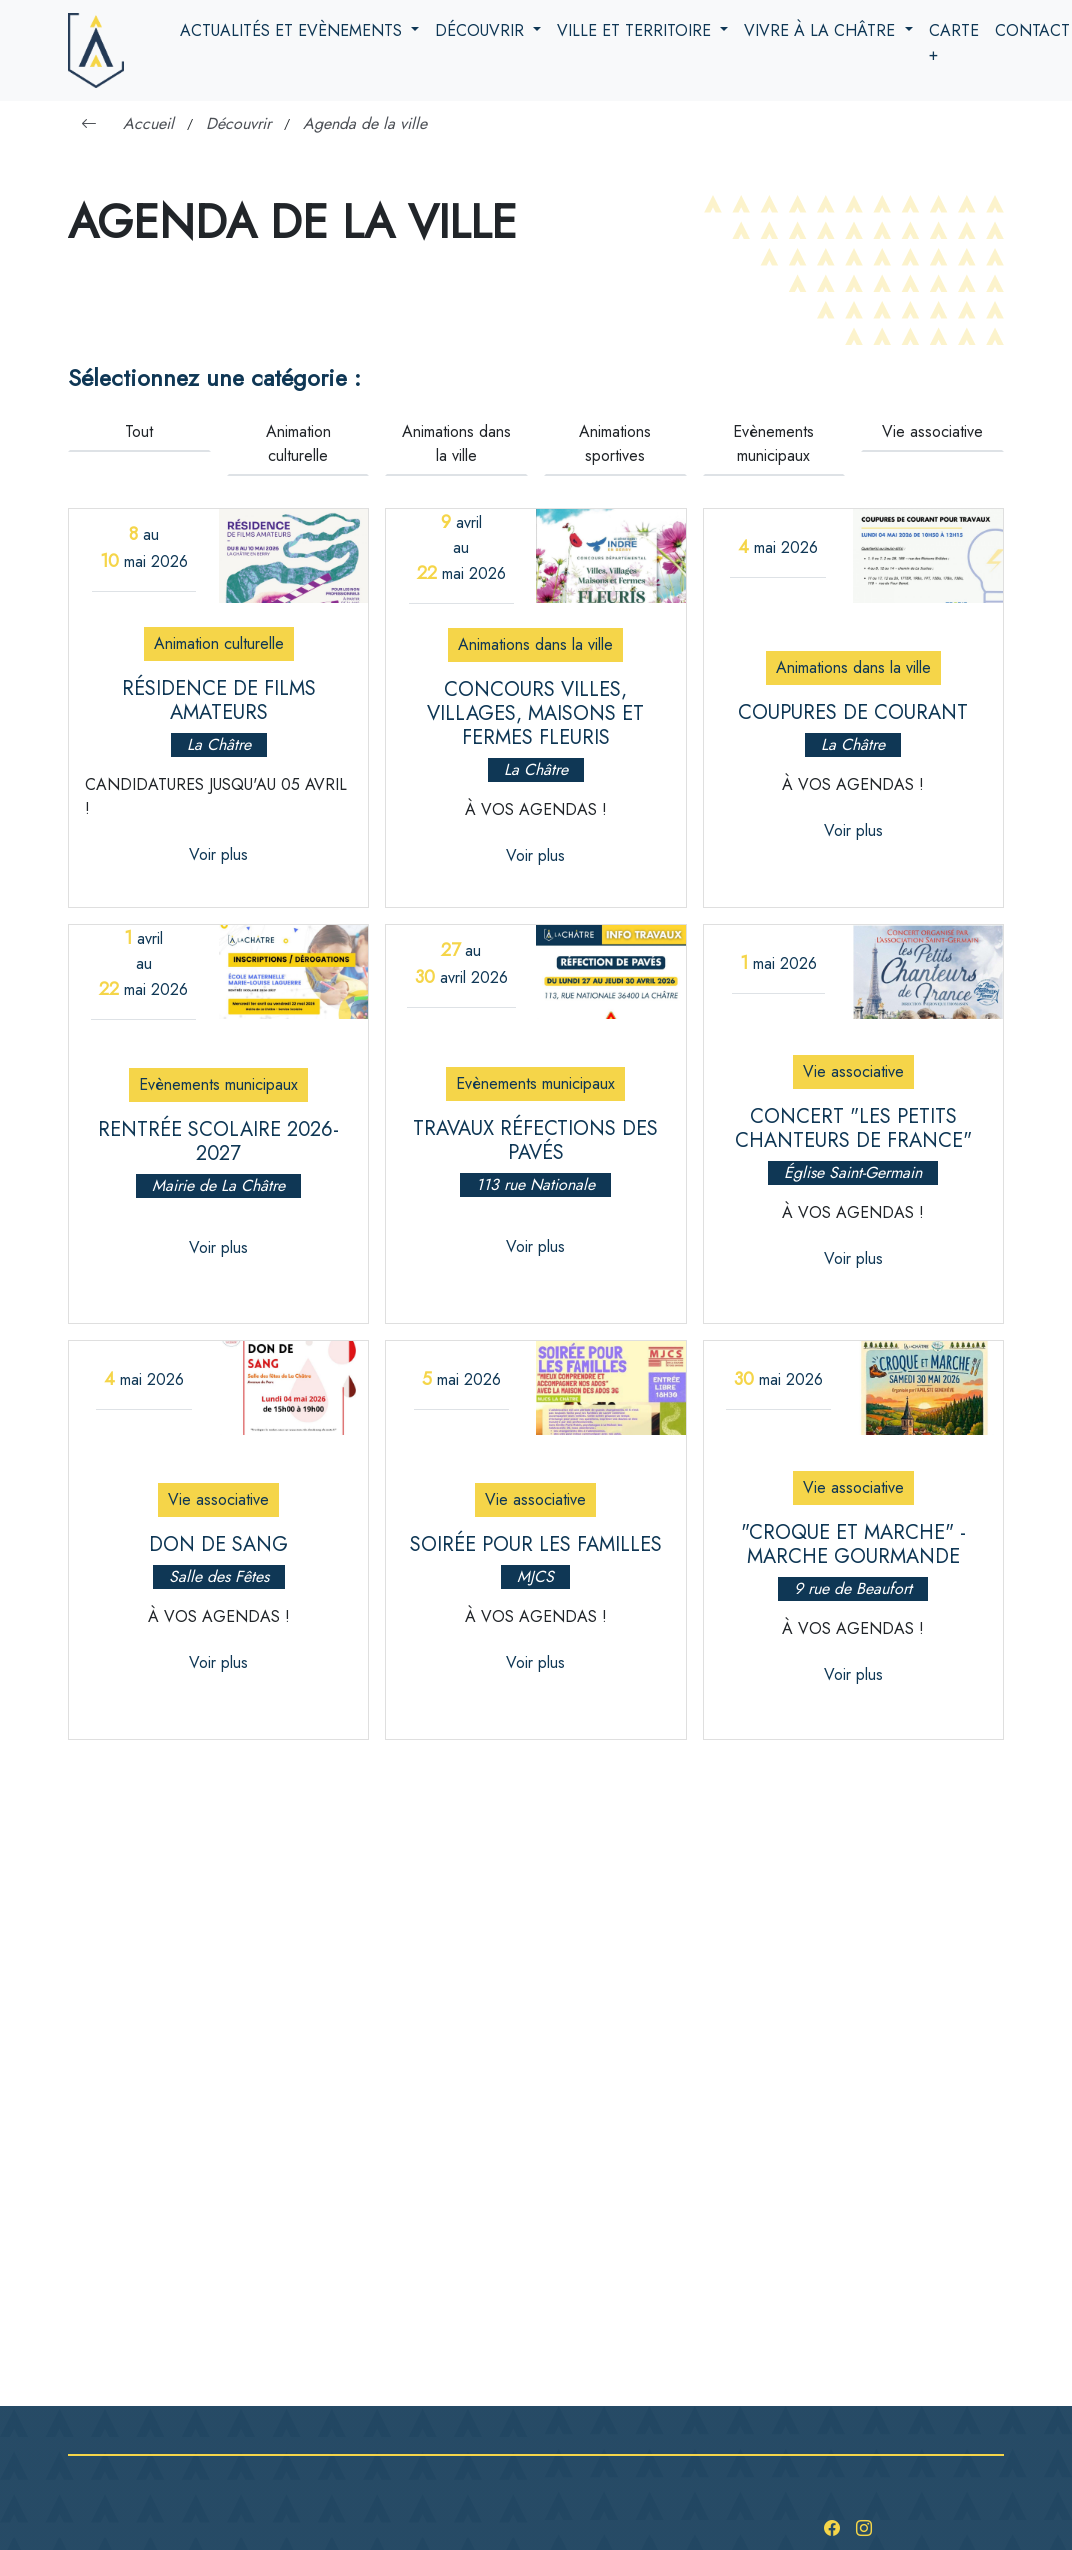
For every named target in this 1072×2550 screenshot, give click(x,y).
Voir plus (218, 854)
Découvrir (482, 30)
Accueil (148, 123)
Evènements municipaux (773, 443)
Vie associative (932, 431)
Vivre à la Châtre (822, 30)
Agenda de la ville (365, 123)
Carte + (954, 42)
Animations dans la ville (456, 443)
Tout (139, 431)
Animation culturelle (298, 443)
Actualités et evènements (293, 30)
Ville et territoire (636, 30)
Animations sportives (615, 443)
